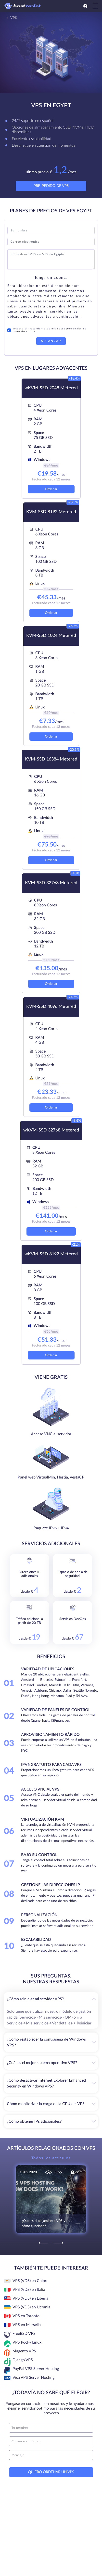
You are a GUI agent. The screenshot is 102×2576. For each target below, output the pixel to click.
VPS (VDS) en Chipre (30, 2281)
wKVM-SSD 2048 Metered (51, 388)
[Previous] (43, 2243)
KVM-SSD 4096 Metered (51, 1006)
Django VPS (23, 2360)
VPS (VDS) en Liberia (30, 2298)
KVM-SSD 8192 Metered (51, 512)
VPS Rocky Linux (27, 2342)
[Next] (58, 2243)
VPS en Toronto (26, 2316)
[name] (51, 2428)
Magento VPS (24, 2351)
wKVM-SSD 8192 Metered (51, 1254)
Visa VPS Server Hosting (33, 2378)
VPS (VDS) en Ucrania (31, 2307)
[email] (51, 2441)
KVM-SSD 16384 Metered (51, 759)
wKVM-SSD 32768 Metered (51, 1130)
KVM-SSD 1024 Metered (51, 635)
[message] (51, 2455)
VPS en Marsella (27, 2325)
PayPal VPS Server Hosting (36, 2369)
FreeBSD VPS (24, 2334)
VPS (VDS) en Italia (29, 2290)
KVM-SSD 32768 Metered (51, 883)
